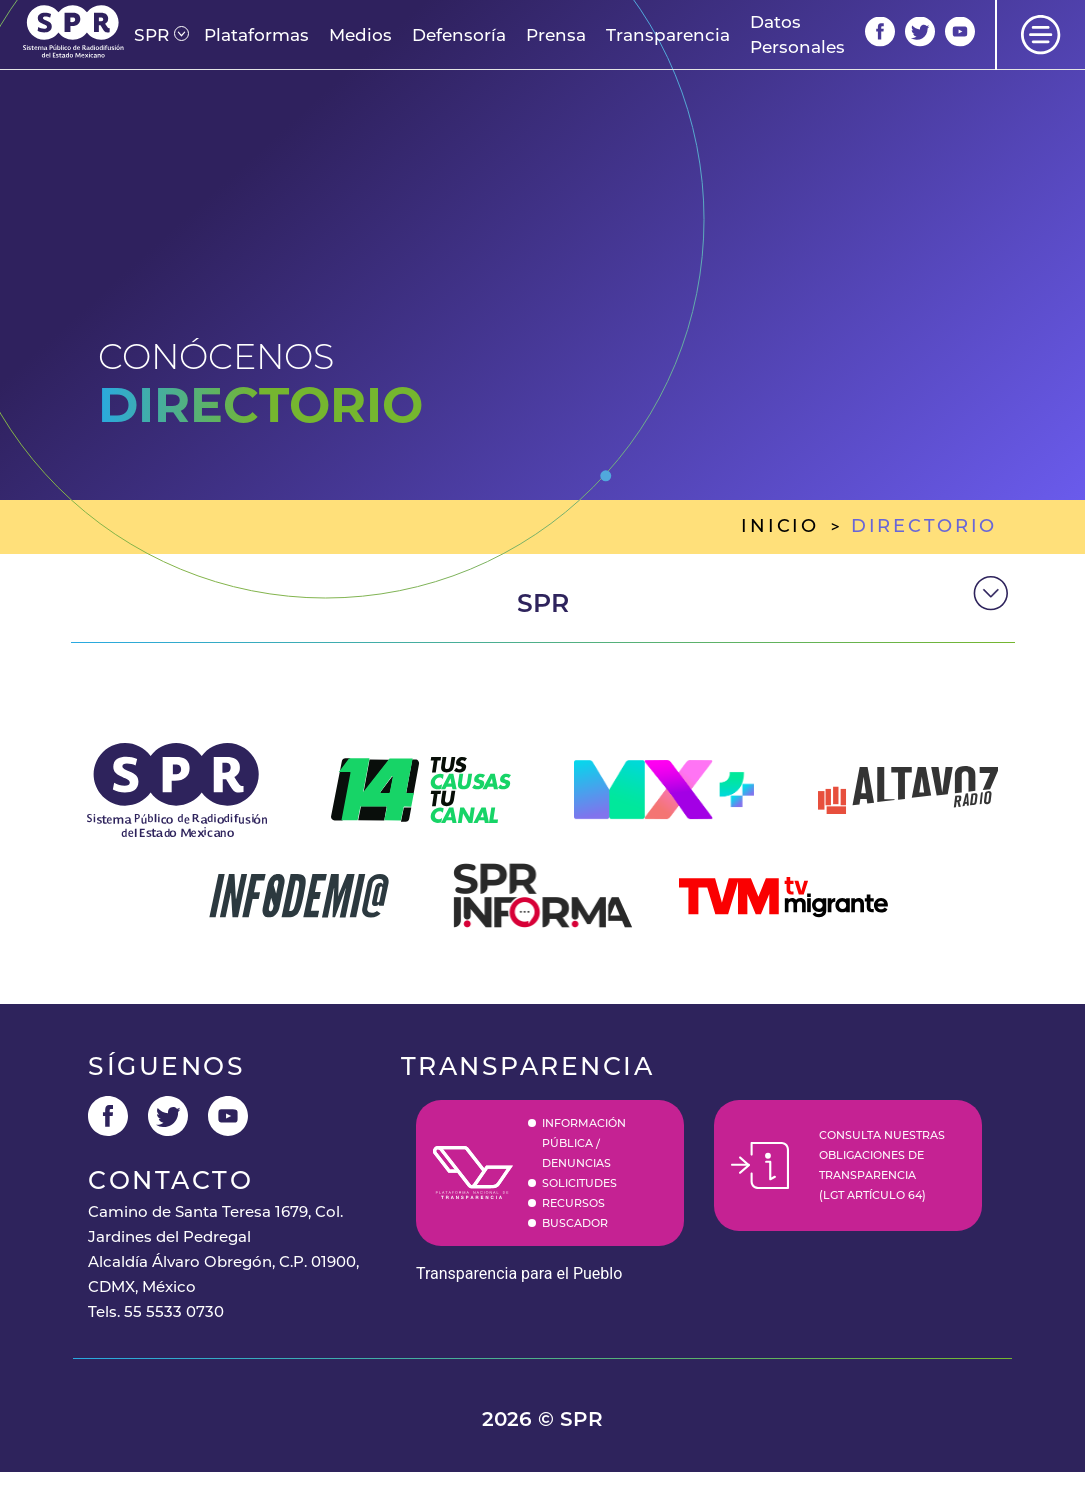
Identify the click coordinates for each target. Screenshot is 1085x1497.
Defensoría (459, 35)
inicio (779, 526)
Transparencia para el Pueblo (519, 1273)
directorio (924, 526)
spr (543, 603)
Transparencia (668, 35)
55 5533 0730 (174, 1311)
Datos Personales (797, 34)
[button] (151, 35)
